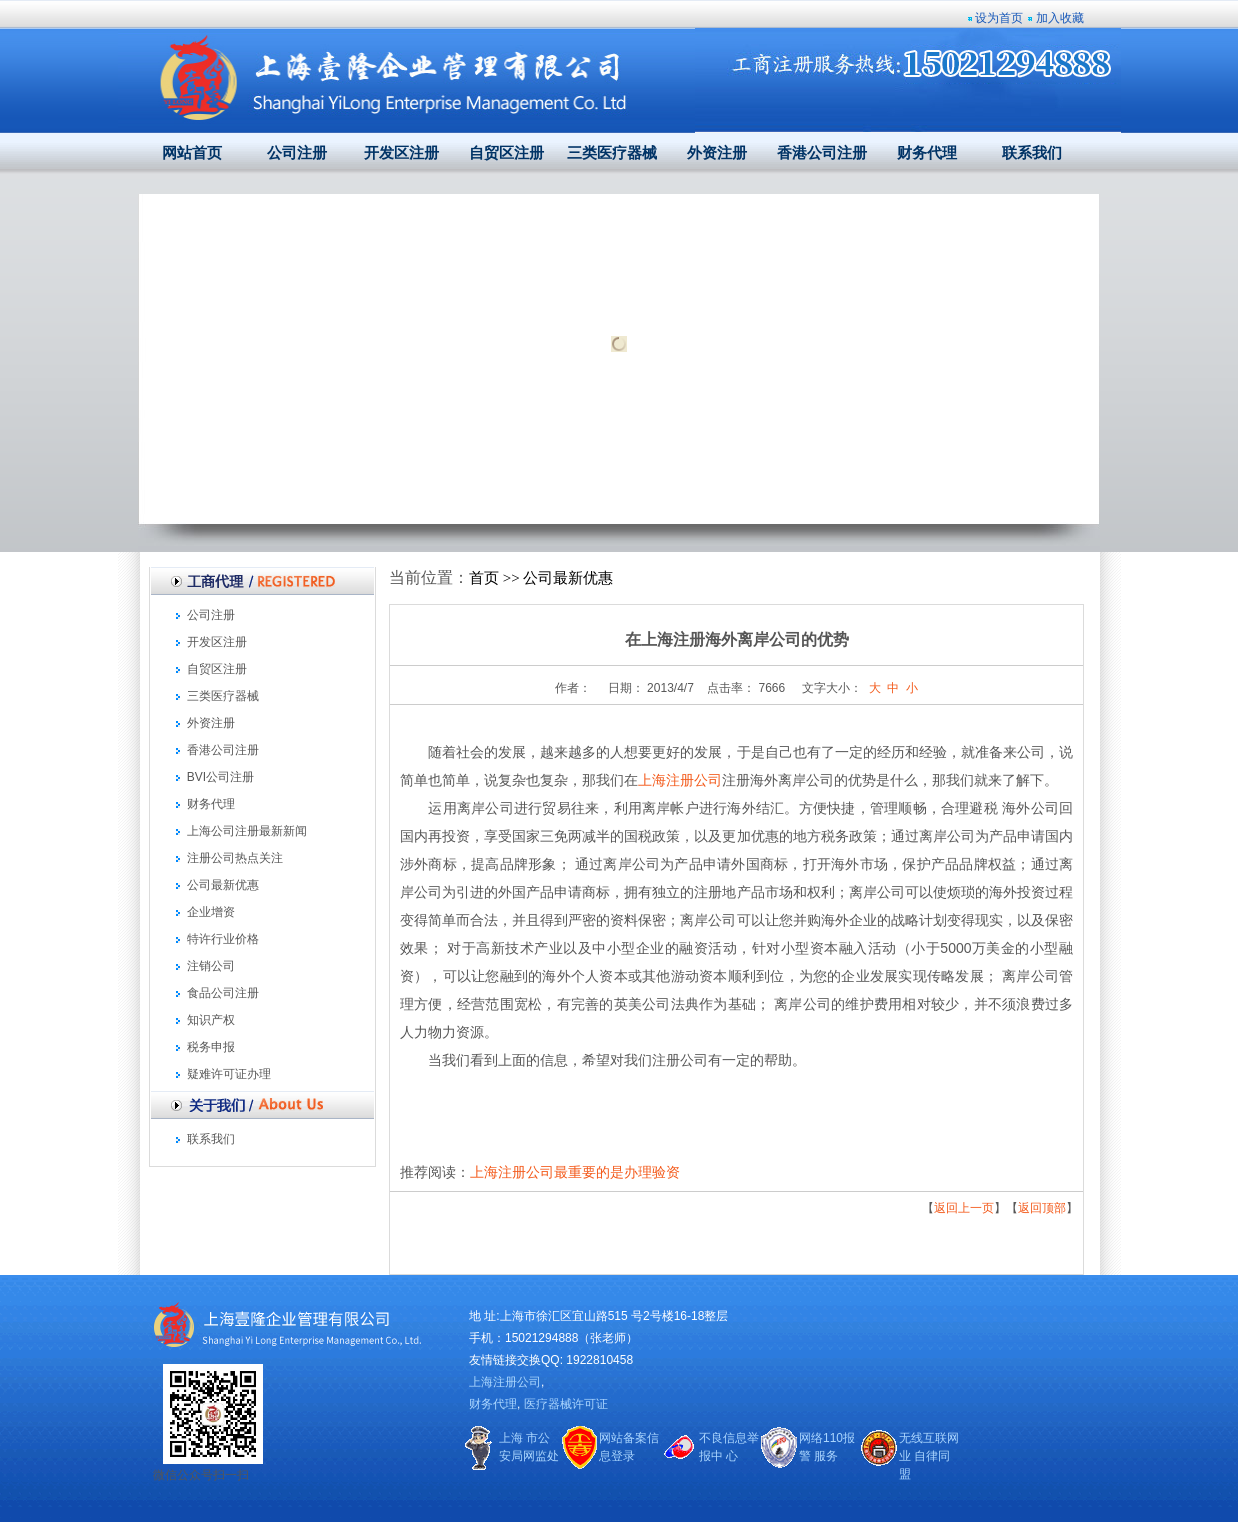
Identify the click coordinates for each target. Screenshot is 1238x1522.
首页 (484, 578)
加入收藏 (1060, 18)
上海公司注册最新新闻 (247, 831)
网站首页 (192, 153)
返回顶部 (1042, 1208)
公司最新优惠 (223, 885)
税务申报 (211, 1047)
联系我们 (1032, 153)
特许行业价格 (223, 939)
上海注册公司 (680, 780)
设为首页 (999, 18)
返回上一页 (964, 1208)
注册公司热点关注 (235, 858)
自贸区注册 (506, 153)
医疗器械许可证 (566, 1404)
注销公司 (211, 966)
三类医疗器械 (612, 153)
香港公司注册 (822, 153)
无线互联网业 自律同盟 (929, 1456)
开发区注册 (401, 153)
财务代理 (927, 153)
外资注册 (717, 153)
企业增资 (211, 912)
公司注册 (297, 153)
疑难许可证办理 (229, 1074)
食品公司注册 (223, 993)
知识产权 (211, 1020)
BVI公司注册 (220, 777)
